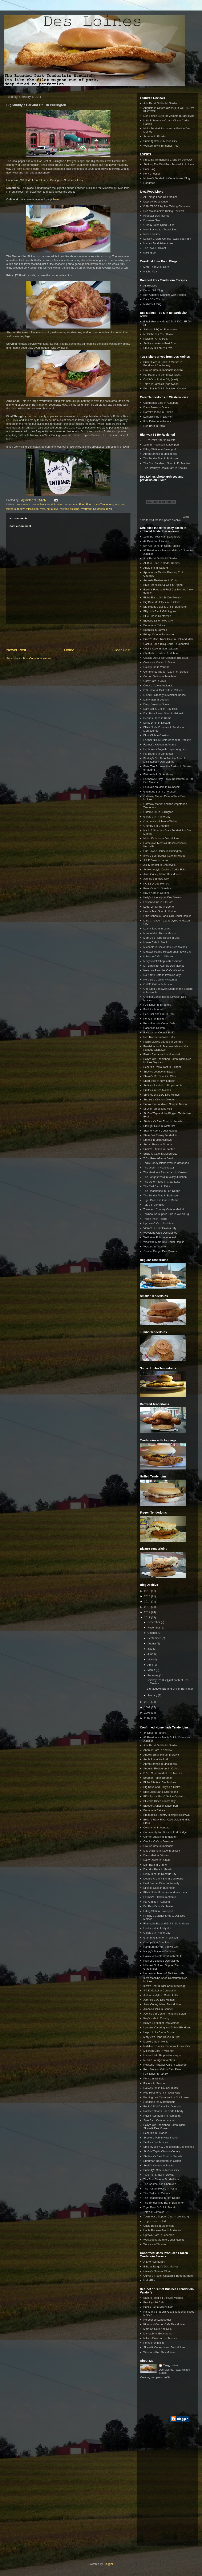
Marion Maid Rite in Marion (159, 933)
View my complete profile (155, 2377)
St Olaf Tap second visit (157, 1108)
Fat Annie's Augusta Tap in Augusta (164, 749)
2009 (147, 1707)
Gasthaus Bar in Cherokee (159, 791)
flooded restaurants (65, 504)
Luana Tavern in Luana (157, 928)
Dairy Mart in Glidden (156, 699)
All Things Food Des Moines (160, 196)
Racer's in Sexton (154, 1027)
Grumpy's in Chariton (156, 825)
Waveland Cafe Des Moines (160, 1232)
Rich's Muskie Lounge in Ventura (163, 1041)
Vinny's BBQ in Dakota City (159, 1228)
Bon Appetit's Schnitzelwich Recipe (164, 294)
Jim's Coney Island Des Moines (162, 874)
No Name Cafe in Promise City (162, 975)
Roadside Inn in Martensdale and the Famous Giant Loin (165, 1048)
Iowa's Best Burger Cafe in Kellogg (164, 855)
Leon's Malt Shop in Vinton (159, 911)
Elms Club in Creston (156, 735)
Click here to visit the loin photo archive (164, 518)
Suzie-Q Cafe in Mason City (160, 1153)
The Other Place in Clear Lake (161, 1181)
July (150, 1648)
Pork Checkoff (151, 173)
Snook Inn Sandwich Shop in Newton (165, 1104)
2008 (147, 1712)
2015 (147, 1596)
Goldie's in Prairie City (156, 816)
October (153, 1632)
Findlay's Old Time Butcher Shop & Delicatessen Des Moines (164, 760)
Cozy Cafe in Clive (154, 680)
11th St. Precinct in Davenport (161, 536)
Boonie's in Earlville (155, 629)
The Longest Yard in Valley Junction (165, 1177)
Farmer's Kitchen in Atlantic (159, 744)
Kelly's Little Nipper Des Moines (162, 897)
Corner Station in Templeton (160, 676)
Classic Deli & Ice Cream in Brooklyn (165, 657)
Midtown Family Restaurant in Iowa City (167, 951)
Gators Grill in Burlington (158, 812)
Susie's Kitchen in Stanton (159, 1149)
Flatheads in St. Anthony (158, 774)
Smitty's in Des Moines (157, 1090)
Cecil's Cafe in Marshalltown (160, 648)
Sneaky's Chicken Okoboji (159, 1099)
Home (69, 650)
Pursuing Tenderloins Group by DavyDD (167, 159)
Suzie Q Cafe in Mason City (160, 141)
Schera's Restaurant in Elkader (162, 1067)
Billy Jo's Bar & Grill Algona (159, 611)
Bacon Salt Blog (153, 290)
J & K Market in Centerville (159, 864)
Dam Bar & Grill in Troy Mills (160, 708)
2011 (147, 1617)
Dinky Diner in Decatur (157, 722)
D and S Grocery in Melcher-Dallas (164, 695)
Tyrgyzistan (170, 2365)
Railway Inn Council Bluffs (159, 1032)
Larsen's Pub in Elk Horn (158, 902)
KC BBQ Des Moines (156, 883)
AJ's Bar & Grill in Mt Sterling (160, 103)
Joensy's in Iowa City (156, 878)
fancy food (46, 504)
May (150, 1659)
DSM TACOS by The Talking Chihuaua (166, 206)
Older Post (121, 650)
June (151, 1654)
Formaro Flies (151, 220)
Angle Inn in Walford (155, 567)
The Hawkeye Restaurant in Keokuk (165, 1172)
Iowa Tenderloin (103, 504)
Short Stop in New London (159, 1080)
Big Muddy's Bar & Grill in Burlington (165, 606)
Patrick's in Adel (152, 1009)
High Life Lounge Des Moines (161, 838)
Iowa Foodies (151, 234)
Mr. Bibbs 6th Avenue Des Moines (163, 965)
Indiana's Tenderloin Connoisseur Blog (166, 178)
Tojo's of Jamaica (153, 1204)
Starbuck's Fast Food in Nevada (162, 1121)
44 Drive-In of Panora (156, 541)
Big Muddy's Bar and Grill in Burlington (170, 1688)
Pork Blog (149, 169)
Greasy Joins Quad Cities (158, 224)
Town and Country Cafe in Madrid (163, 1209)
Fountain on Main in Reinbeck (161, 787)
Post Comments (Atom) (37, 658)
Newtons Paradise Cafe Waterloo (163, 970)
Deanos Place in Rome (157, 718)
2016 (147, 1591)
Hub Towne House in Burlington (162, 851)
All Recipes (150, 285)
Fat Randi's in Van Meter (158, 753)
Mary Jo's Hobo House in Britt (161, 937)
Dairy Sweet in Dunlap (156, 704)
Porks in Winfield (153, 1018)
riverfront (86, 508)
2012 (147, 1612)
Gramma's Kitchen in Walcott (160, 821)
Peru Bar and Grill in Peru (158, 1014)
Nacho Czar (150, 271)
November (154, 1627)
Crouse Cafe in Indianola (158, 685)
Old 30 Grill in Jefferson (157, 984)
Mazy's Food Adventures (158, 243)
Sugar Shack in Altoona (157, 1144)
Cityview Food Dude (155, 201)
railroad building (69, 508)
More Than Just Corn (156, 266)
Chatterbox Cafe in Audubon (160, 653)
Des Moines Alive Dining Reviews (163, 211)
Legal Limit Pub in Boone (158, 906)
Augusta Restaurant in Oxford (161, 580)
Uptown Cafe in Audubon (158, 1223)
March (152, 1670)
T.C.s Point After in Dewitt (158, 1158)
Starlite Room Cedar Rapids (160, 1130)
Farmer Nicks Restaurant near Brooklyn (167, 739)
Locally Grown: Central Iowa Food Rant (167, 238)
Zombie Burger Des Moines (160, 1251)
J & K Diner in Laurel (155, 860)
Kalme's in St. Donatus (157, 888)
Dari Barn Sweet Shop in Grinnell (163, 713)
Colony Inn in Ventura (156, 667)
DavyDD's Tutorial (154, 299)
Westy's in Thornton (155, 1246)
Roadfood (149, 182)
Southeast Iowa (102, 508)
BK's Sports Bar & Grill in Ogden (163, 584)
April (151, 1664)
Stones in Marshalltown (157, 1139)
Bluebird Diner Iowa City (158, 620)
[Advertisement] (68, 636)
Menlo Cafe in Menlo (155, 942)
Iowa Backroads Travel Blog (160, 229)
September (155, 1638)
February (153, 1675)
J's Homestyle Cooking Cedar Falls (164, 869)
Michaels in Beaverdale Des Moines (165, 947)
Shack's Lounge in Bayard (159, 1071)
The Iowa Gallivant (154, 248)
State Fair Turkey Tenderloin (160, 1135)
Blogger (108, 2563)
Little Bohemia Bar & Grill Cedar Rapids (167, 915)
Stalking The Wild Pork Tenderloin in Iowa (168, 164)
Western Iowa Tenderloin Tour (161, 145)
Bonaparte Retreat (154, 625)
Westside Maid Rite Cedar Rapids (163, 1241)
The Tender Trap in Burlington (161, 1195)
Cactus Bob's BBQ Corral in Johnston (166, 643)
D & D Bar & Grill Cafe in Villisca (162, 690)
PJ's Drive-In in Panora (157, 1004)
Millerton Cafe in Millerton (158, 956)
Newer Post (16, 650)
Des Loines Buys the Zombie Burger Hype (168, 115)
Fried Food (85, 504)
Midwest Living (152, 304)
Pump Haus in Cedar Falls (159, 1023)
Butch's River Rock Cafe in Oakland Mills (168, 639)
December (154, 1622)
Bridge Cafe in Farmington (159, 634)
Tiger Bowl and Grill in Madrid (161, 1200)
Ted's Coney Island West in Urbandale (166, 1162)
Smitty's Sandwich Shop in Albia (162, 1085)
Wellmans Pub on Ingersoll (159, 1237)
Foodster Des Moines (156, 215)
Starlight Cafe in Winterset (159, 1126)
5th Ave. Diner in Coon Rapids (161, 545)
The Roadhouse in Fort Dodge (161, 1190)
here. (56, 199)
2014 (147, 1601)
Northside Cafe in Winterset (160, 979)
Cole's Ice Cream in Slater (159, 662)
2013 (147, 1607)
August (152, 1643)
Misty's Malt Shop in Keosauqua (162, 961)
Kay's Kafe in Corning (156, 892)
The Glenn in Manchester (158, 1167)
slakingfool (149, 252)
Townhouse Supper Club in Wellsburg (166, 1214)
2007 (147, 1718)
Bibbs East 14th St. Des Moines (162, 597)
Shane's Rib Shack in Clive (159, 1076)
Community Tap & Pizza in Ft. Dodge (165, 671)
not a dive (52, 508)
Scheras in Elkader (154, 136)
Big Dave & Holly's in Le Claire (161, 602)
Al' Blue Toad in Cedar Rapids (161, 563)
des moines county (27, 504)
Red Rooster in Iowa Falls (159, 1037)
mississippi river (35, 508)
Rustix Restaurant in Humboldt (161, 1054)
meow (20, 508)
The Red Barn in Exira (156, 1186)
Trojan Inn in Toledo (155, 1218)
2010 (147, 1701)
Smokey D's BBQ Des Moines (161, 1094)
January (153, 1695)
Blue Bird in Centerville (157, 616)
